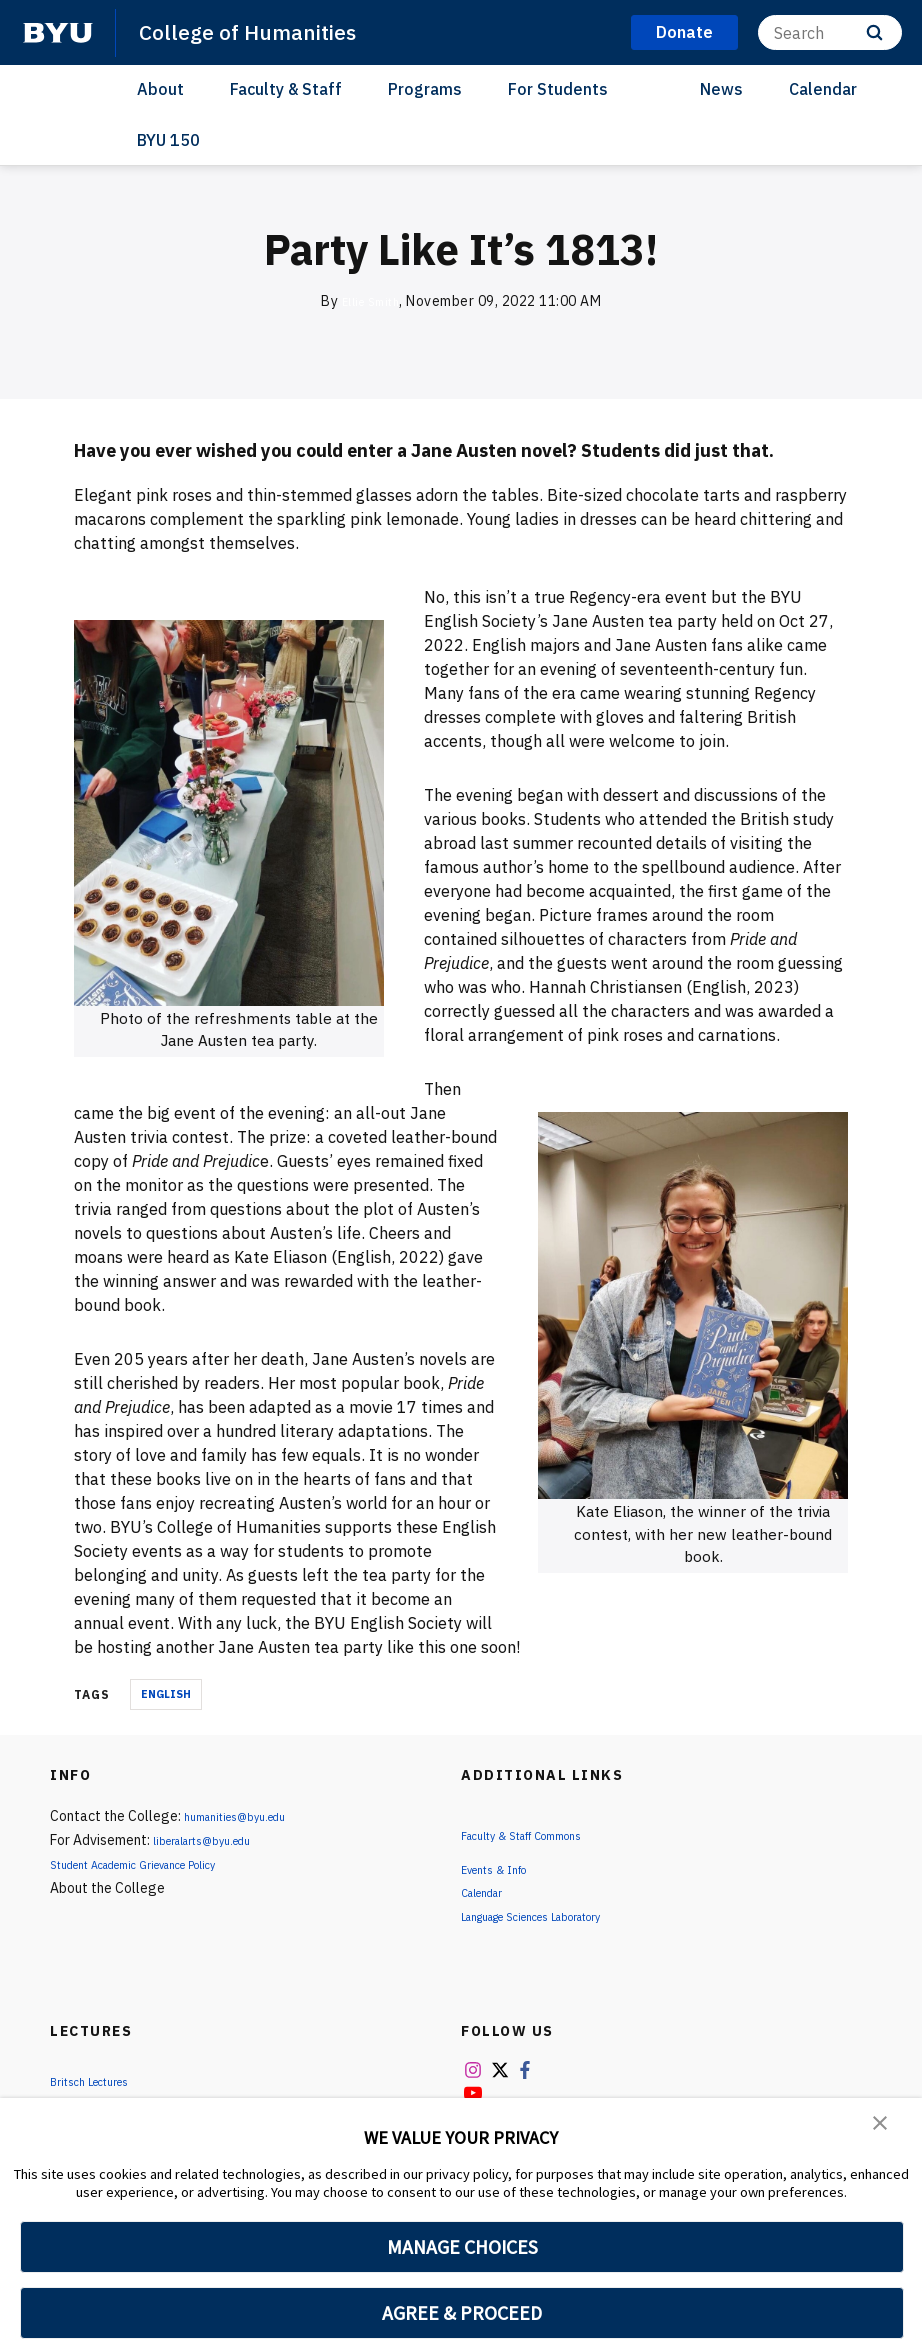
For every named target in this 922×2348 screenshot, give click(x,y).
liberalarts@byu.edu (216, 1840)
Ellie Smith (370, 301)
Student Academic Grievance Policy (160, 1864)
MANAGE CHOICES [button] (462, 2247)
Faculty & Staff (286, 89)
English (166, 1694)
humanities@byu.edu (248, 1816)
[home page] (58, 33)
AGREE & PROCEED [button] (462, 2313)
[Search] (830, 32)
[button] (882, 2127)
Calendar (823, 89)
